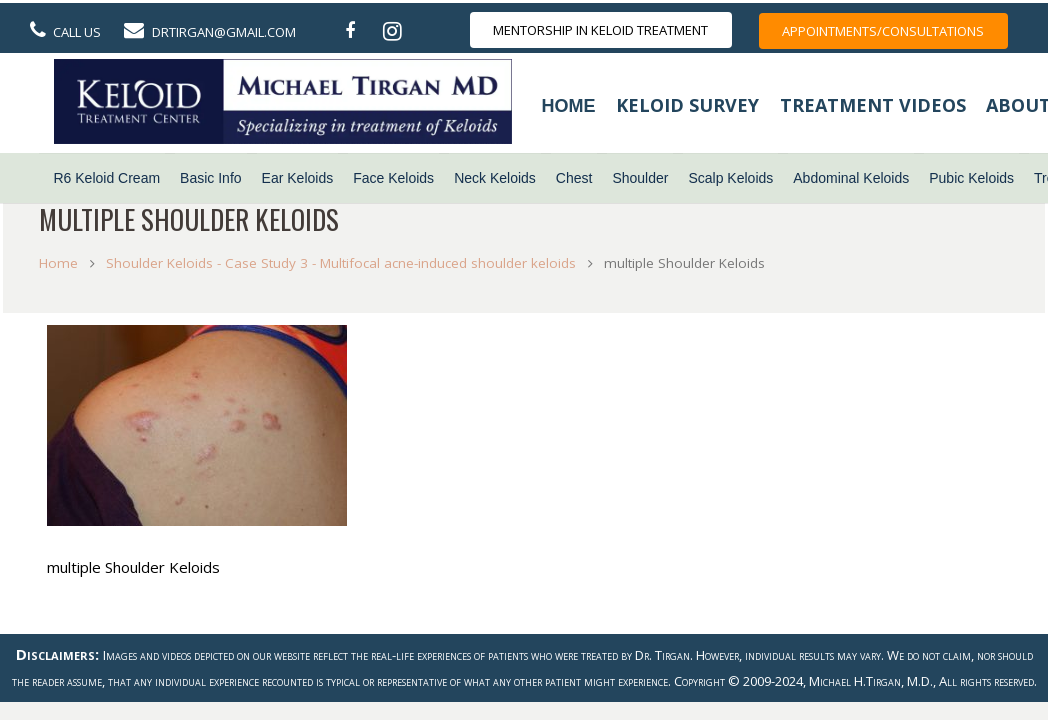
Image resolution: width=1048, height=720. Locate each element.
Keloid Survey (687, 105)
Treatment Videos (873, 105)
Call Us (77, 32)
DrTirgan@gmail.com (224, 32)
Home (569, 106)
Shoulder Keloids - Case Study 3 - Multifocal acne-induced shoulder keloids (346, 262)
